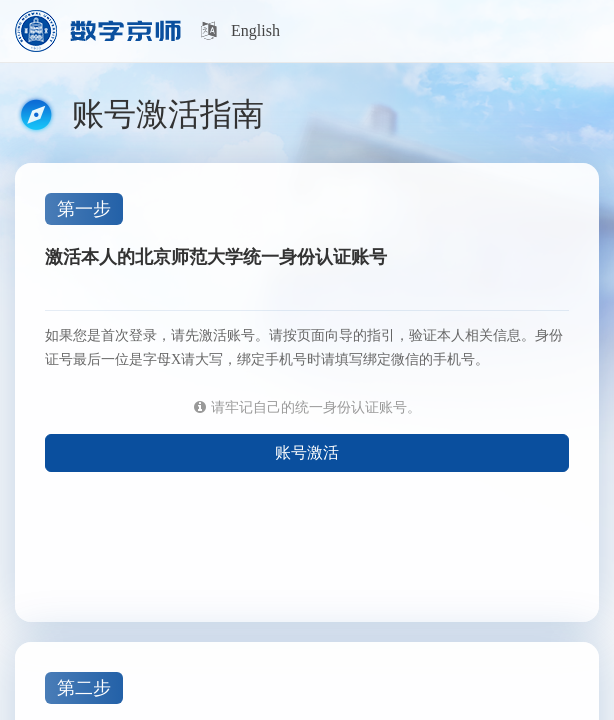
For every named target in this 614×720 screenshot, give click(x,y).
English (255, 30)
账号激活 (307, 452)
